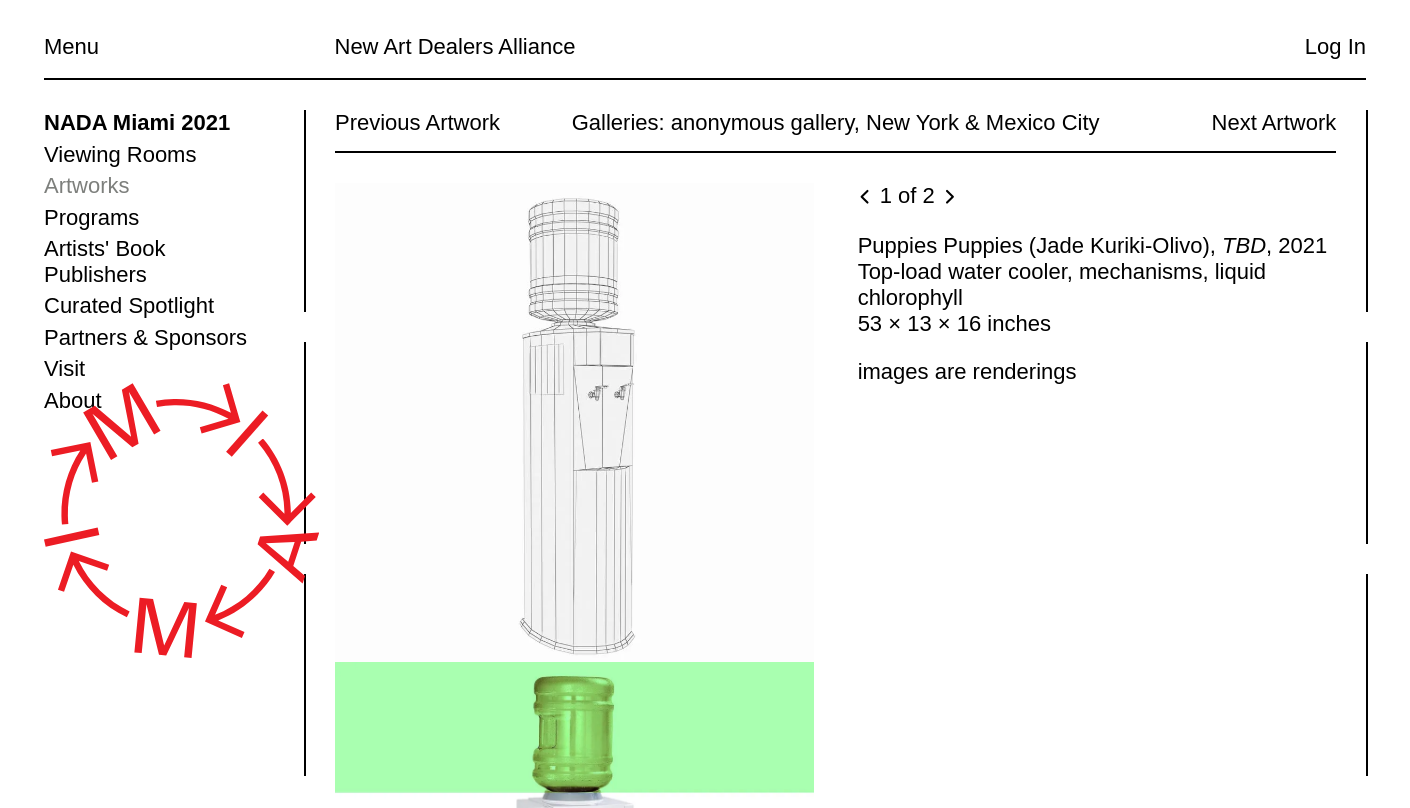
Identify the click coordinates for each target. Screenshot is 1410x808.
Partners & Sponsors (145, 337)
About (73, 400)
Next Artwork (1273, 122)
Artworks (87, 185)
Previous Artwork (417, 122)
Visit (64, 368)
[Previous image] (866, 198)
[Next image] (948, 198)
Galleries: (617, 122)
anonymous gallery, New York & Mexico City (884, 122)
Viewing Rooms (120, 154)
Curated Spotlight (129, 305)
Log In (1335, 46)
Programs (91, 217)
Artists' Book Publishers (105, 261)
